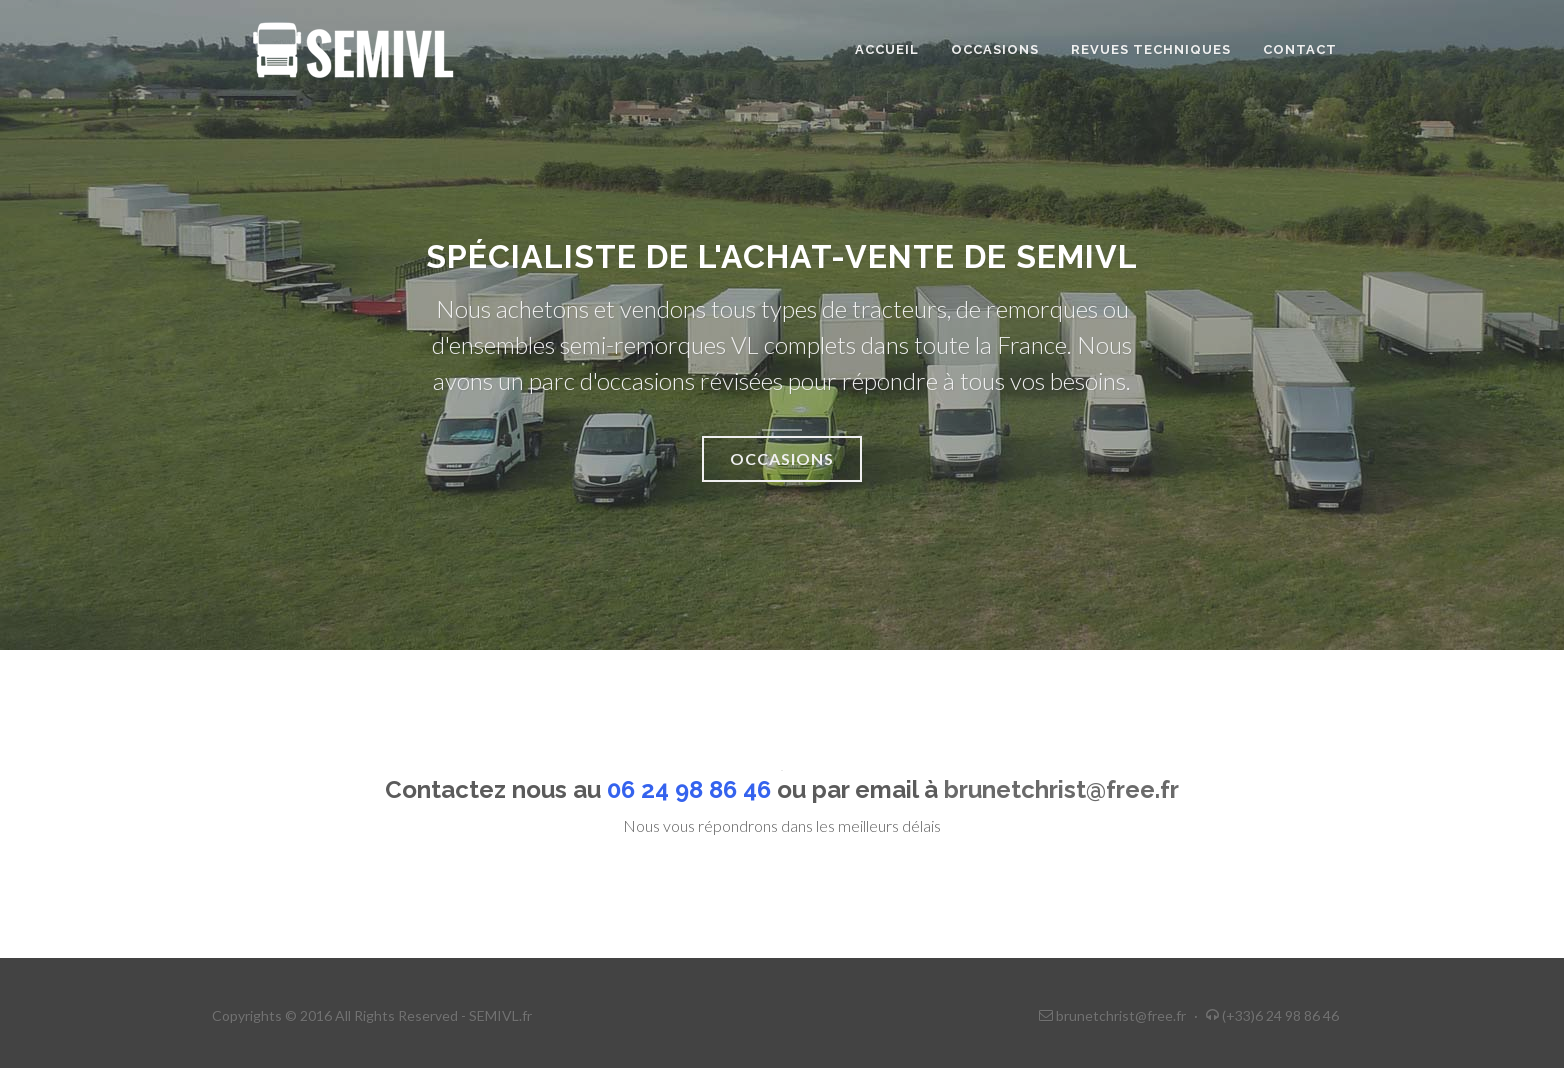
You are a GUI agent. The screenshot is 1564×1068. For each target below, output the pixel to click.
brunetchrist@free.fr (1061, 789)
